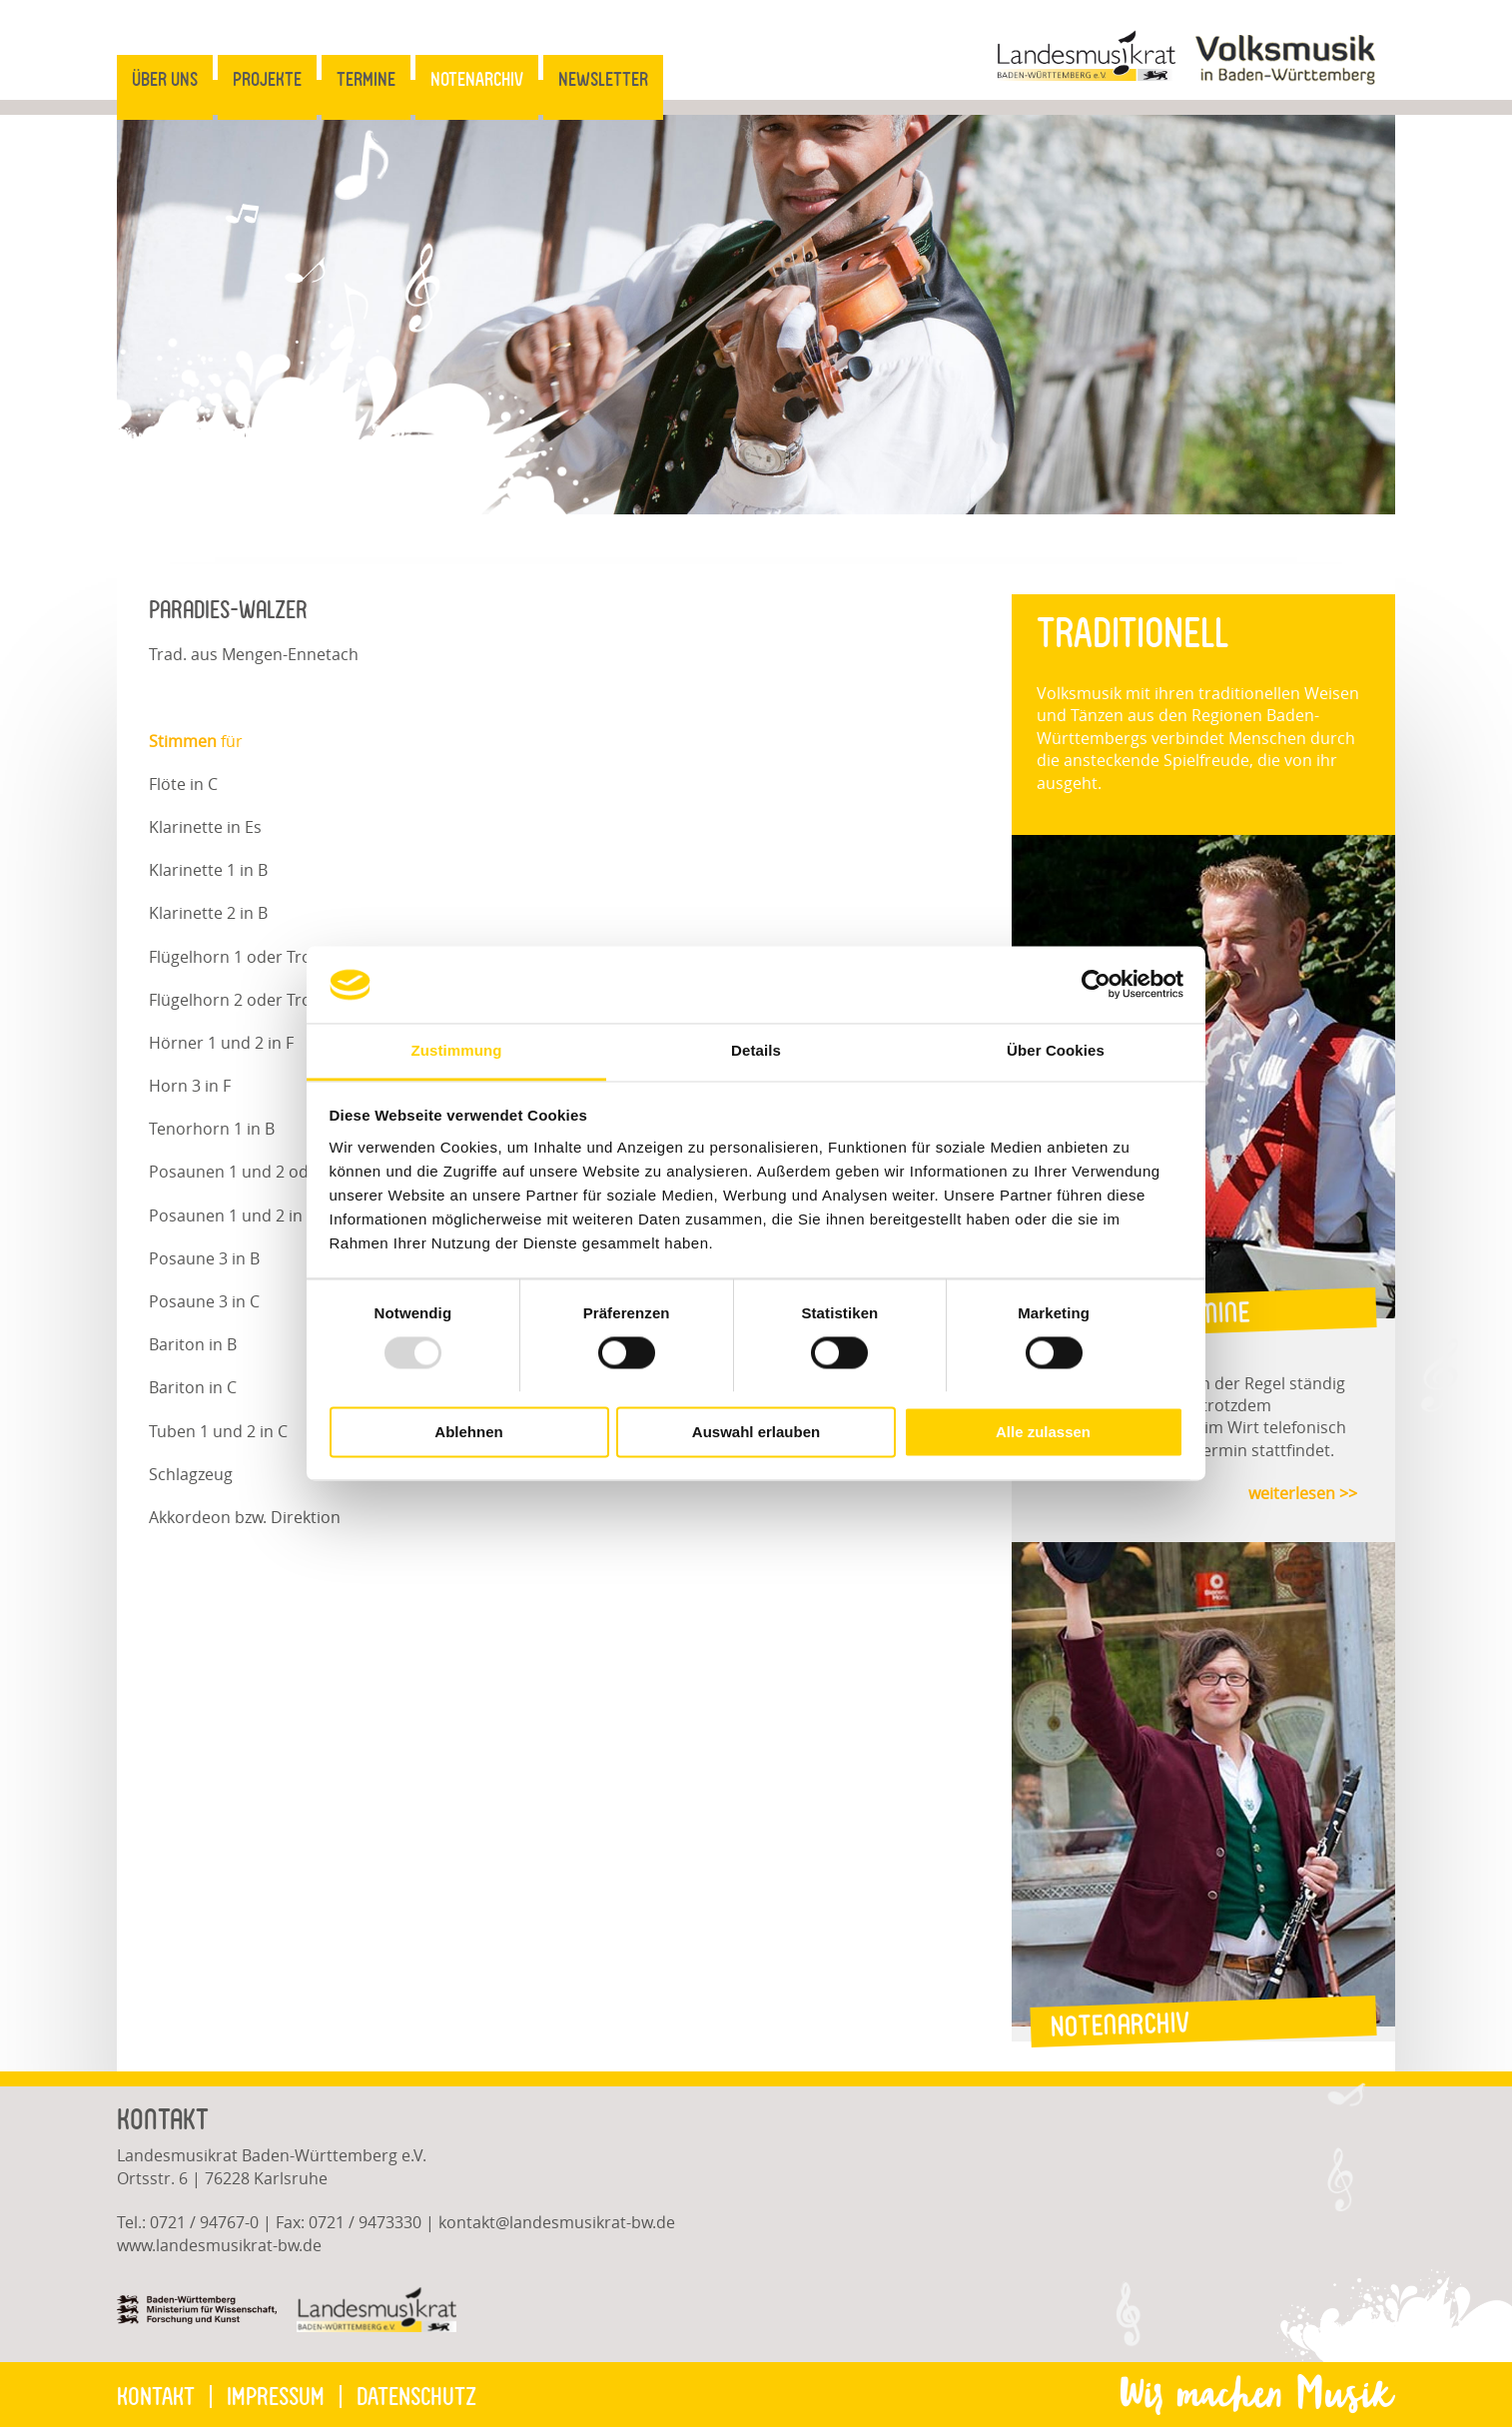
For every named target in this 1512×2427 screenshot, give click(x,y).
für (196, 741)
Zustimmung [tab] (456, 1050)
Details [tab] (756, 1050)
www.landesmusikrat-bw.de (219, 2245)
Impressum (276, 2396)
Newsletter (603, 79)
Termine (366, 79)
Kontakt (156, 2396)
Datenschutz (416, 2396)
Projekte (267, 79)
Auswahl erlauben (756, 1431)
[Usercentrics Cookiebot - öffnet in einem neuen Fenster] (1096, 985)
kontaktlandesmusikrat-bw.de (556, 2222)
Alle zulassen (1043, 1431)
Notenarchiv (476, 79)
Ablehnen (468, 1431)
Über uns (165, 79)
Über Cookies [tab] (1056, 1050)
